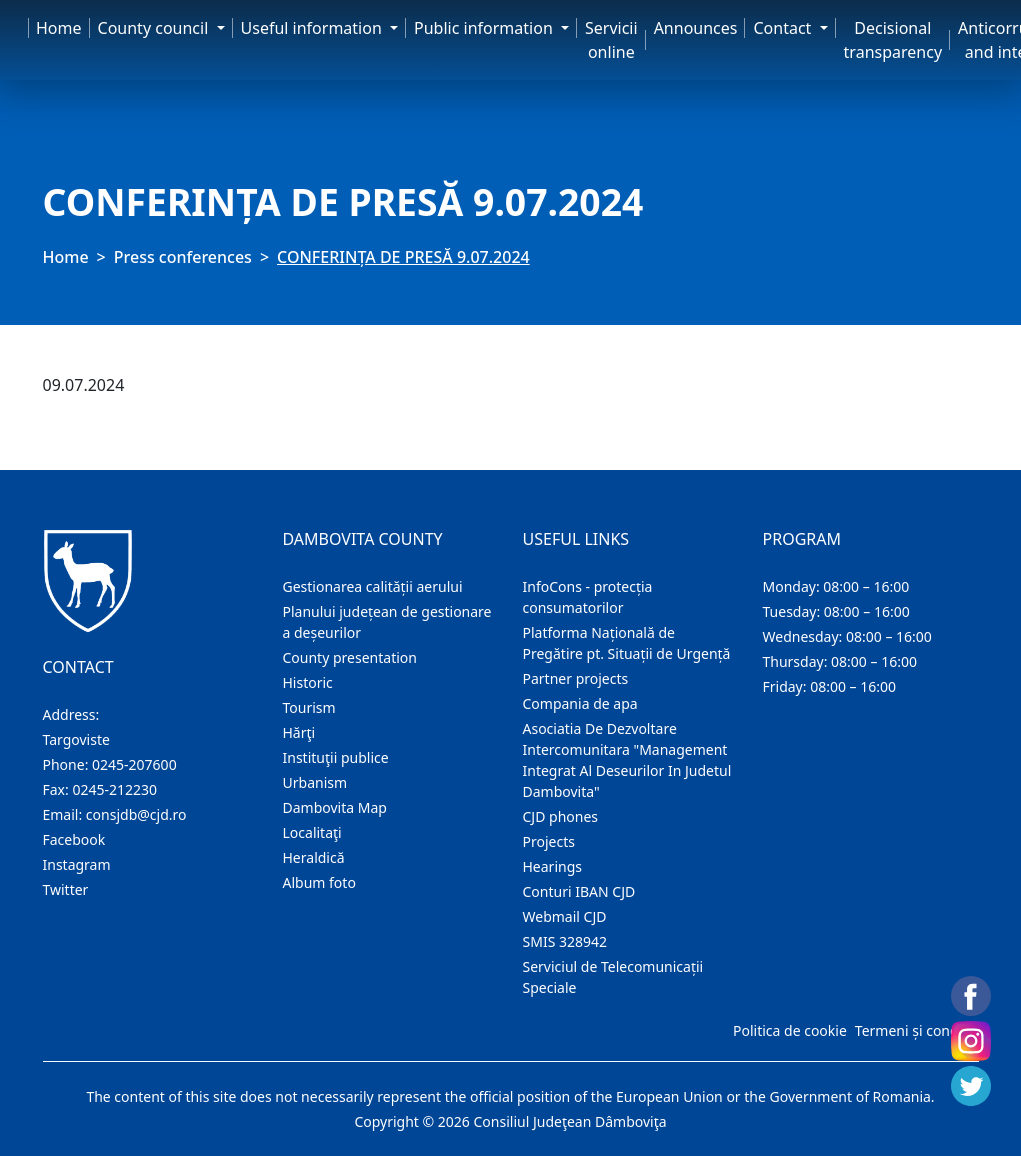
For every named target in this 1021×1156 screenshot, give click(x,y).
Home (59, 28)
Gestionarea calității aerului (373, 586)
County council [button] (155, 28)
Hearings (553, 866)
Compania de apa (580, 703)
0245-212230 (114, 789)
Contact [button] (784, 28)
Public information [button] (485, 28)
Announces (696, 28)
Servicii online (611, 40)
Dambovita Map (335, 807)
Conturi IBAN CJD (579, 891)
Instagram (77, 864)
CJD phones (561, 816)
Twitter (66, 889)
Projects (549, 841)
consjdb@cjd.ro (136, 814)
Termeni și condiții (915, 1030)
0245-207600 (134, 764)
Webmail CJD (565, 916)
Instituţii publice (336, 757)
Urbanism (315, 782)
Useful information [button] (313, 28)
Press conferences (183, 257)
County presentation (350, 657)
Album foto (319, 882)
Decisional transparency (893, 40)
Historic (308, 682)
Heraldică (314, 857)
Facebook (74, 839)
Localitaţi (312, 832)
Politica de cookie (790, 1030)
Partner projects (576, 678)
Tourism (309, 707)
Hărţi (299, 732)
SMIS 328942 (565, 941)
